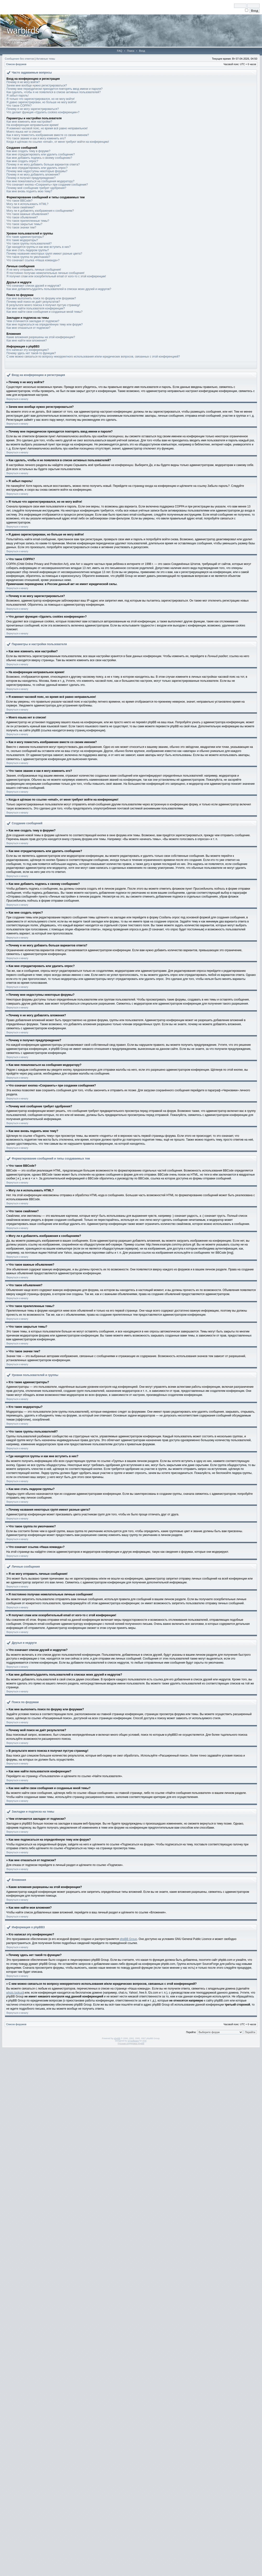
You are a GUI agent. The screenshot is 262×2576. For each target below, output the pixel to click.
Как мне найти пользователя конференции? (35, 308)
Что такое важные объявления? (27, 214)
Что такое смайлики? (20, 207)
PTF (144, 2041)
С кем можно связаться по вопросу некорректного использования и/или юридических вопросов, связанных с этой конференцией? (93, 356)
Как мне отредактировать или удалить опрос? (36, 168)
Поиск (130, 50)
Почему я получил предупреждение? (30, 178)
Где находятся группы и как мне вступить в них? (38, 247)
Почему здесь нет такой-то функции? (31, 353)
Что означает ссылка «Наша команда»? (33, 260)
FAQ (119, 50)
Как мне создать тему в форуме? (28, 151)
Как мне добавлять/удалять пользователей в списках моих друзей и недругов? (58, 289)
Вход (142, 50)
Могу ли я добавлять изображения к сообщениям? (40, 210)
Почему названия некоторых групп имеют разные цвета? (44, 253)
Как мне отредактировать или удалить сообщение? (40, 154)
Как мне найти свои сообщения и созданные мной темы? (44, 311)
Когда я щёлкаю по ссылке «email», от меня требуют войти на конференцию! (57, 141)
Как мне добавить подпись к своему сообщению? (39, 157)
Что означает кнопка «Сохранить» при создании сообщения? (47, 184)
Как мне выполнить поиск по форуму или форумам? (41, 298)
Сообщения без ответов (19, 58)
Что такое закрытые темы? (24, 224)
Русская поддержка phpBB (131, 2043)
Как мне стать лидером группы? (27, 250)
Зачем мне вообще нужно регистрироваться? (36, 85)
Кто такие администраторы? (25, 237)
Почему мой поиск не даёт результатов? (33, 301)
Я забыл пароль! (17, 95)
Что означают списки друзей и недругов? (33, 285)
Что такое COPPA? (19, 105)
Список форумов (16, 64)
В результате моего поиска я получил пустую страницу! (43, 305)
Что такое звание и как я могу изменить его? (36, 138)
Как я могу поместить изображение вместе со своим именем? (47, 135)
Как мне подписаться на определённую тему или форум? (44, 324)
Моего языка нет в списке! (23, 131)
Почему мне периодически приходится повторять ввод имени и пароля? (54, 89)
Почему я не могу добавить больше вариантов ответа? (43, 164)
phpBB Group (128, 1939)
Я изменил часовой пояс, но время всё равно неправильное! (47, 128)
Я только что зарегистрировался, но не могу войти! (40, 99)
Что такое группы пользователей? (29, 243)
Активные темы (45, 58)
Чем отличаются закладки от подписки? (32, 321)
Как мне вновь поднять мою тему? (29, 191)
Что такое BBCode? (19, 200)
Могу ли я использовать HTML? (27, 204)
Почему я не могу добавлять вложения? (33, 174)
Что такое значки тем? (21, 227)
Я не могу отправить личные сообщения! (33, 269)
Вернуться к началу (17, 399)
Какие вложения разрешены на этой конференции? (40, 337)
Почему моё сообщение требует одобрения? (36, 188)
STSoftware (133, 2041)
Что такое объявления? (22, 217)
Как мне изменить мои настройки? (29, 121)
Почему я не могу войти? (23, 82)
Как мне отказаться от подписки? (28, 328)
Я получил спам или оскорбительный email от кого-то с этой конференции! (56, 276)
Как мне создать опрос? (22, 161)
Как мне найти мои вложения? (26, 340)
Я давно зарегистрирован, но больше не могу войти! (41, 102)
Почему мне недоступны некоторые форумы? (36, 171)
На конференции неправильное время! (32, 125)
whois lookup (14, 1992)
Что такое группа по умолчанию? (28, 257)
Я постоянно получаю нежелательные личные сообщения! (45, 273)
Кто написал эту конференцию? (27, 350)
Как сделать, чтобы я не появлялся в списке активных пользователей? (53, 92)
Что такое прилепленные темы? (27, 220)
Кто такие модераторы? (22, 240)
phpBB (117, 2038)
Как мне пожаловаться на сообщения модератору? (40, 181)
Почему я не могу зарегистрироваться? (32, 109)
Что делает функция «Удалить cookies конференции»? (42, 112)
